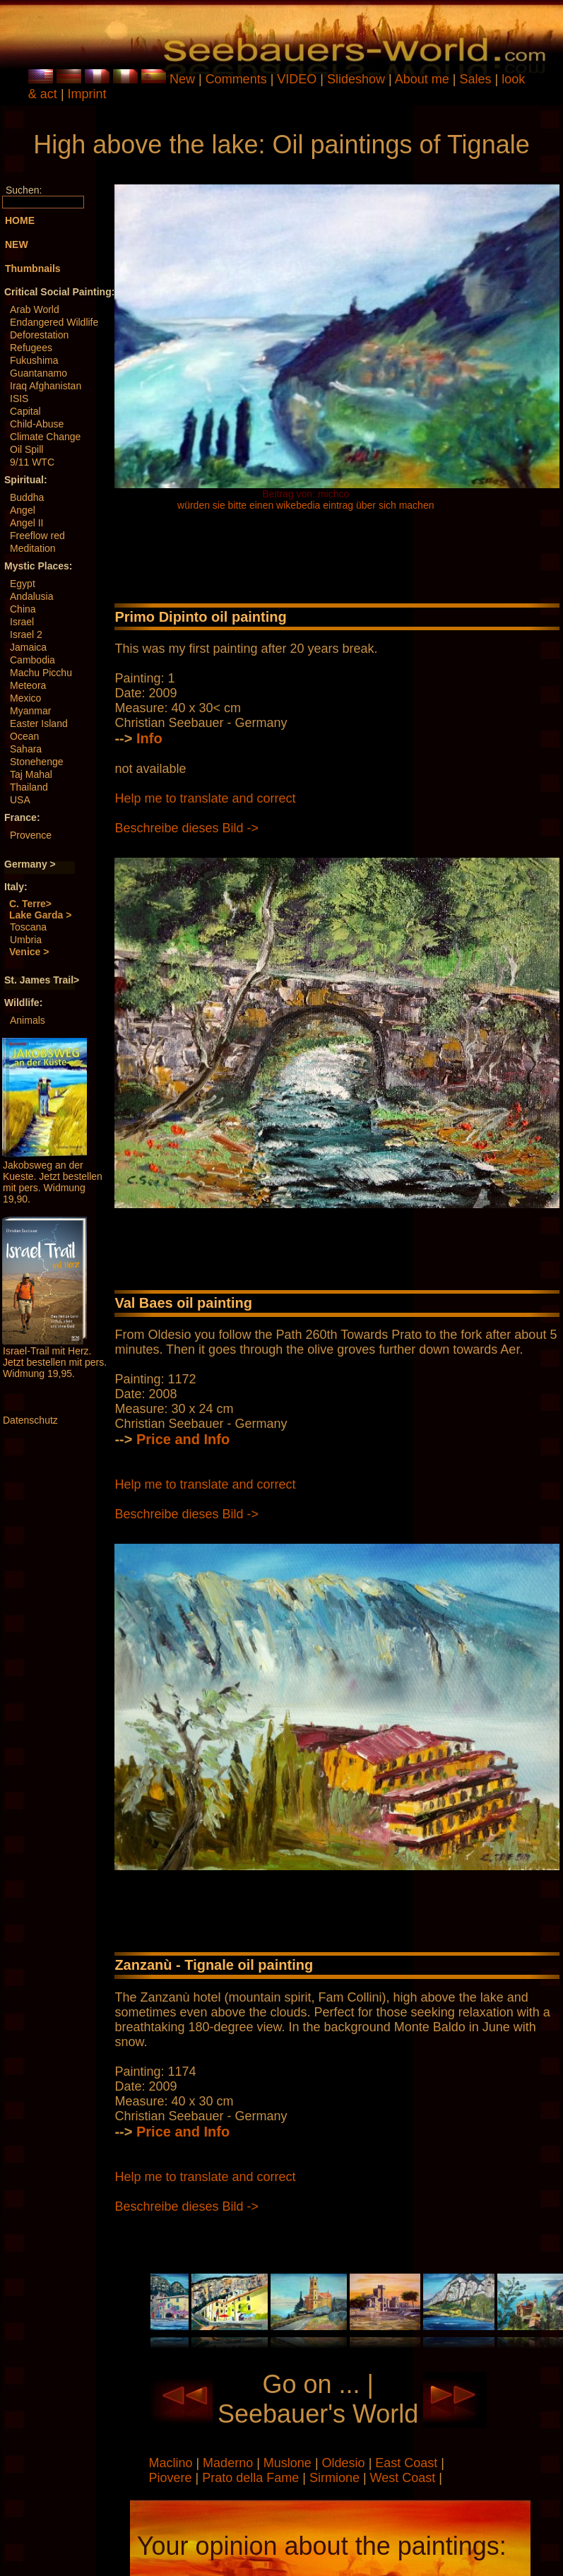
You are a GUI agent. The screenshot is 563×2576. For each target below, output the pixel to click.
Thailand (29, 787)
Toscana (28, 927)
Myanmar (30, 710)
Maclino (172, 2463)
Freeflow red (37, 535)
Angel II (26, 522)
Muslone (289, 2463)
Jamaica (28, 647)
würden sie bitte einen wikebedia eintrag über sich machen (305, 505)
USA (20, 799)
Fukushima (34, 360)
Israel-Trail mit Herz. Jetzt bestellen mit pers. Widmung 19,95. (55, 1362)
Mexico (25, 698)
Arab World (34, 309)
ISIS (19, 398)
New (182, 79)
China (23, 609)
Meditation (33, 548)
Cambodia (32, 660)
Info (149, 738)
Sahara (26, 749)
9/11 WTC (32, 462)
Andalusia (32, 596)
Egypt (22, 583)
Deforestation (39, 335)
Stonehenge (37, 761)
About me (422, 79)
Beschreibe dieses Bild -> (186, 828)
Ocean (24, 736)
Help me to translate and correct (204, 798)
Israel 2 (26, 634)
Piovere (171, 2478)
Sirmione (336, 2478)
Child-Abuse (37, 424)
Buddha (27, 497)
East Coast (408, 2463)
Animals (27, 1020)
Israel (22, 621)
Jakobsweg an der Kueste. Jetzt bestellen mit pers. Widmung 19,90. (52, 1182)
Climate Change (45, 436)
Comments (236, 79)
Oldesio (345, 2463)
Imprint (87, 94)
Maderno (229, 2463)
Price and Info (183, 1439)
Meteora (28, 685)
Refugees (31, 347)
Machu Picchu (41, 672)
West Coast (404, 2478)
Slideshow (356, 79)
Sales (476, 79)
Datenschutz (30, 1420)
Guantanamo (38, 373)
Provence (31, 835)
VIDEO (296, 79)
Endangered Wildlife (54, 322)
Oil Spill (26, 449)
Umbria (26, 939)
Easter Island (39, 723)
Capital (25, 411)
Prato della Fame (252, 2478)
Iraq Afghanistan (45, 385)
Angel (22, 510)
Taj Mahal (31, 774)
